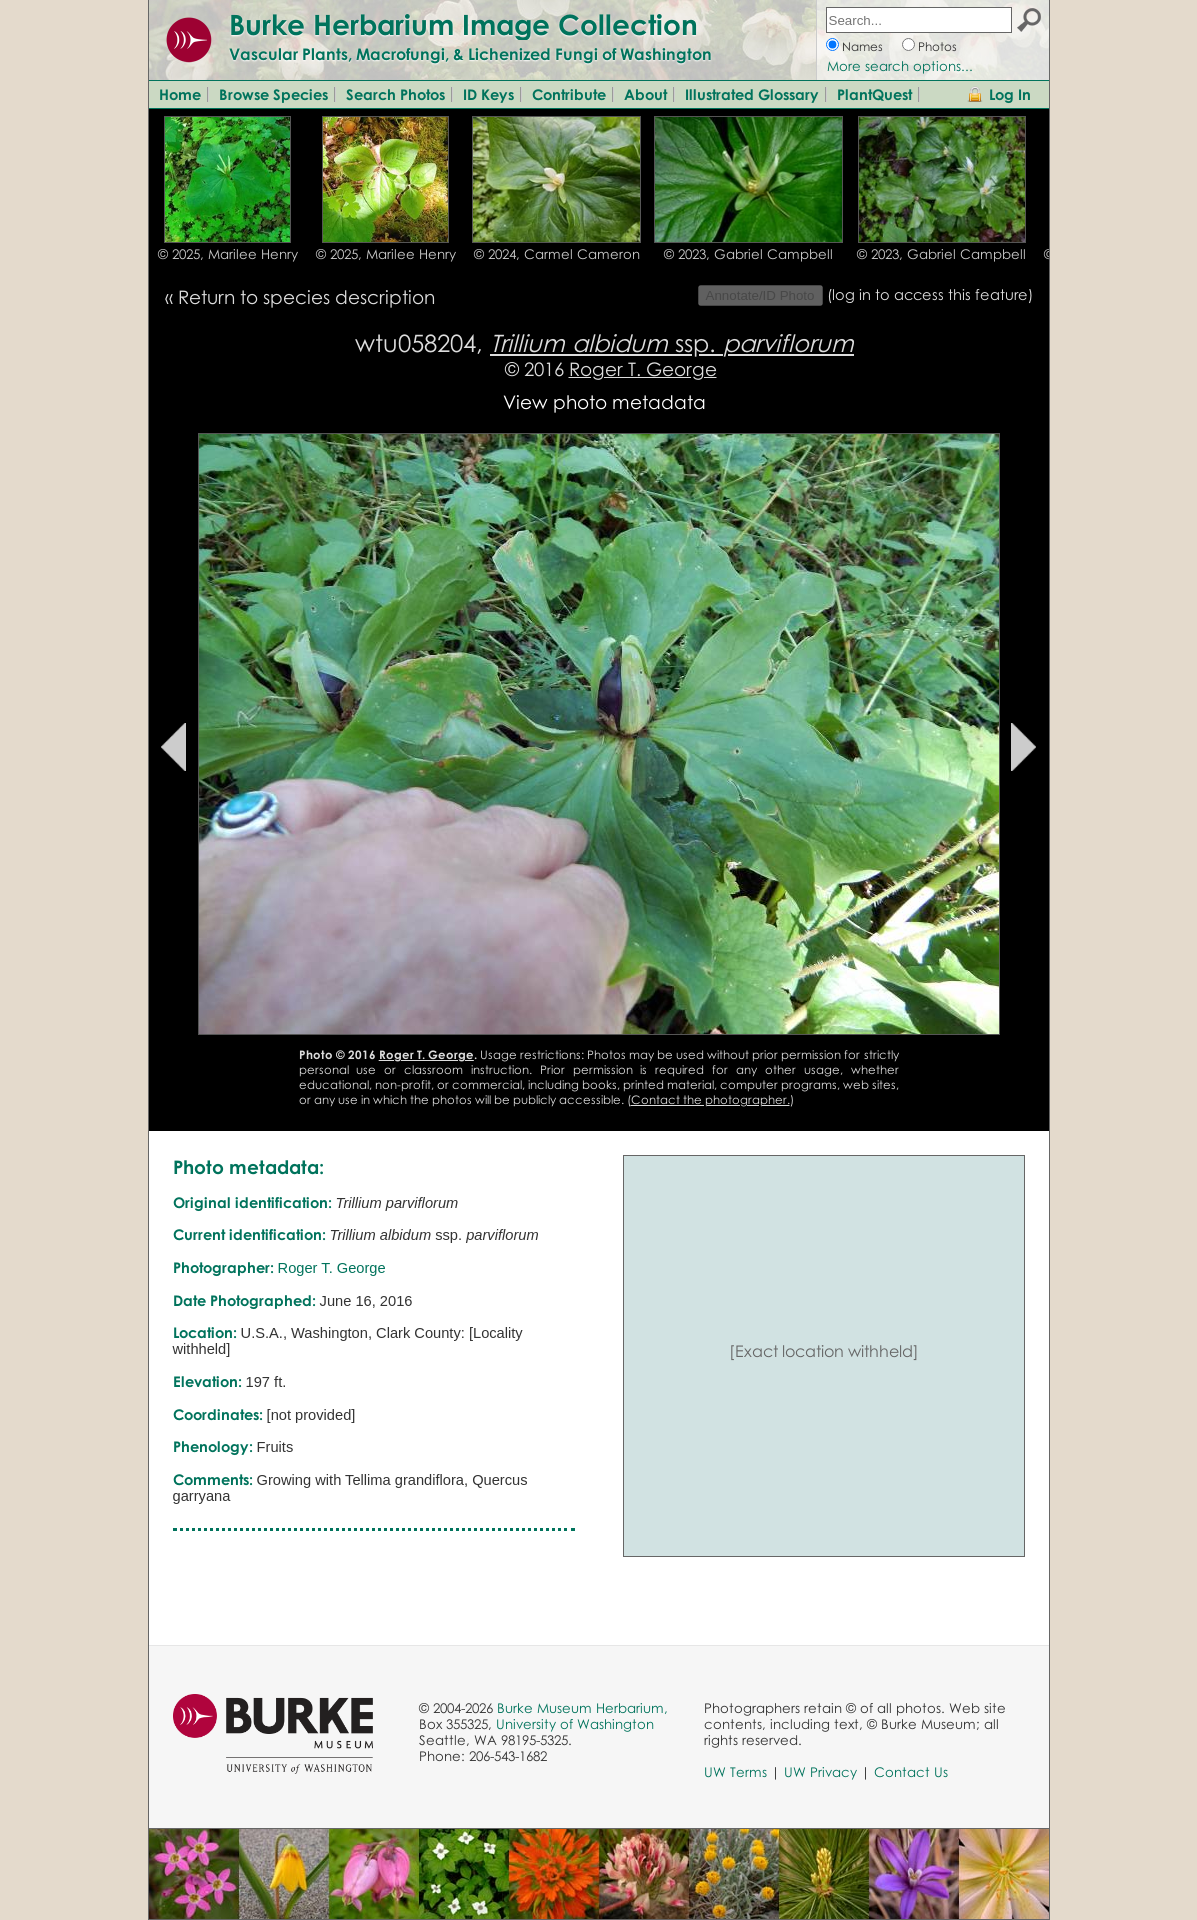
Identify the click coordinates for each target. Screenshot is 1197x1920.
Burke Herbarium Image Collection (463, 24)
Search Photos (395, 94)
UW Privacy (820, 1772)
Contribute (569, 94)
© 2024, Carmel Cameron (557, 254)
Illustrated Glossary (752, 94)
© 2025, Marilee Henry (228, 254)
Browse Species (273, 94)
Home (180, 94)
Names (862, 46)
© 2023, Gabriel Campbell (748, 254)
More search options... (900, 66)
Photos (937, 46)
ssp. (672, 342)
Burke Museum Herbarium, (582, 1708)
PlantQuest (874, 94)
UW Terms (735, 1772)
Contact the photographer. (710, 1099)
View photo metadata (604, 401)
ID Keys (488, 94)
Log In (1010, 94)
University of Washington (575, 1724)
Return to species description (306, 296)
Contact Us (911, 1772)
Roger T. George (643, 368)
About (645, 94)
